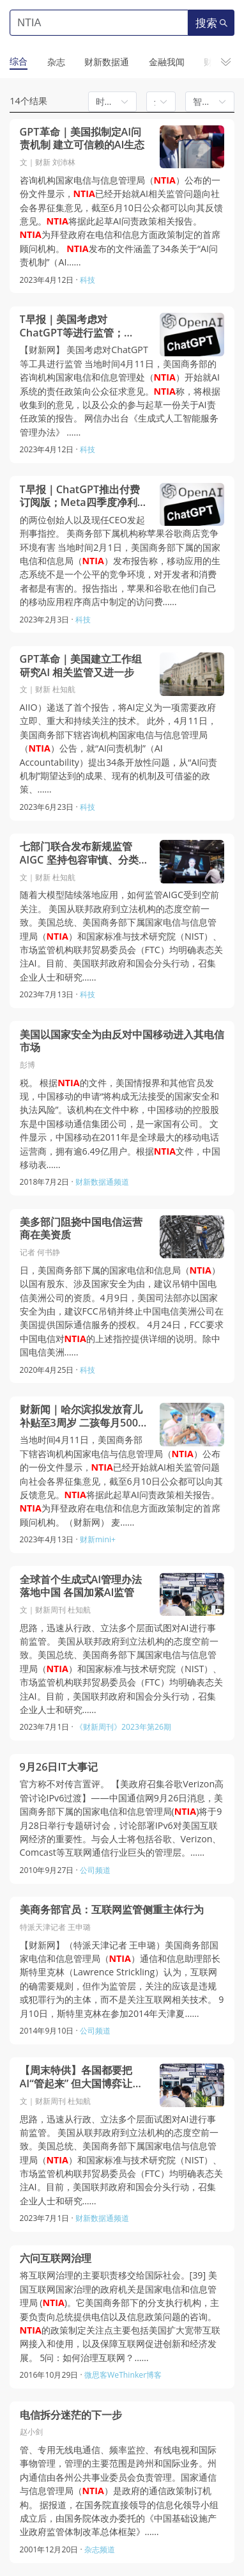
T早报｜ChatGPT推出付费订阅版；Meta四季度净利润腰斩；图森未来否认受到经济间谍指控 (84, 496)
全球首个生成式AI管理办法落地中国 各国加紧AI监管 (81, 1586)
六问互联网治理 (55, 2258)
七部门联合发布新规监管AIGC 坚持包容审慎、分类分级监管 (84, 853)
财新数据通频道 (102, 1181)
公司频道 (95, 1870)
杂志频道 (99, 2549)
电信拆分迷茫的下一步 (71, 2415)
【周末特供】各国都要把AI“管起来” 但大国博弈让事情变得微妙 (81, 2077)
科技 (87, 279)
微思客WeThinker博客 (123, 2374)
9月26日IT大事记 (59, 1767)
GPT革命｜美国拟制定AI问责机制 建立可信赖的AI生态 (82, 138)
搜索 (211, 23)
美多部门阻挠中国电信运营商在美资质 (81, 1228)
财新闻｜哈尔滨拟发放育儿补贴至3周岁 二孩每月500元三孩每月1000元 (84, 1416)
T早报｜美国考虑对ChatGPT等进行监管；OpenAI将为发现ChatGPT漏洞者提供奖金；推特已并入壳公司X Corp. (81, 326)
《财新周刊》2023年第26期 (123, 1726)
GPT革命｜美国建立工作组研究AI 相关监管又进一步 (81, 665)
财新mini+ (98, 1539)
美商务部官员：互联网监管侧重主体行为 (112, 1909)
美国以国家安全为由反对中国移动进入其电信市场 (122, 1041)
